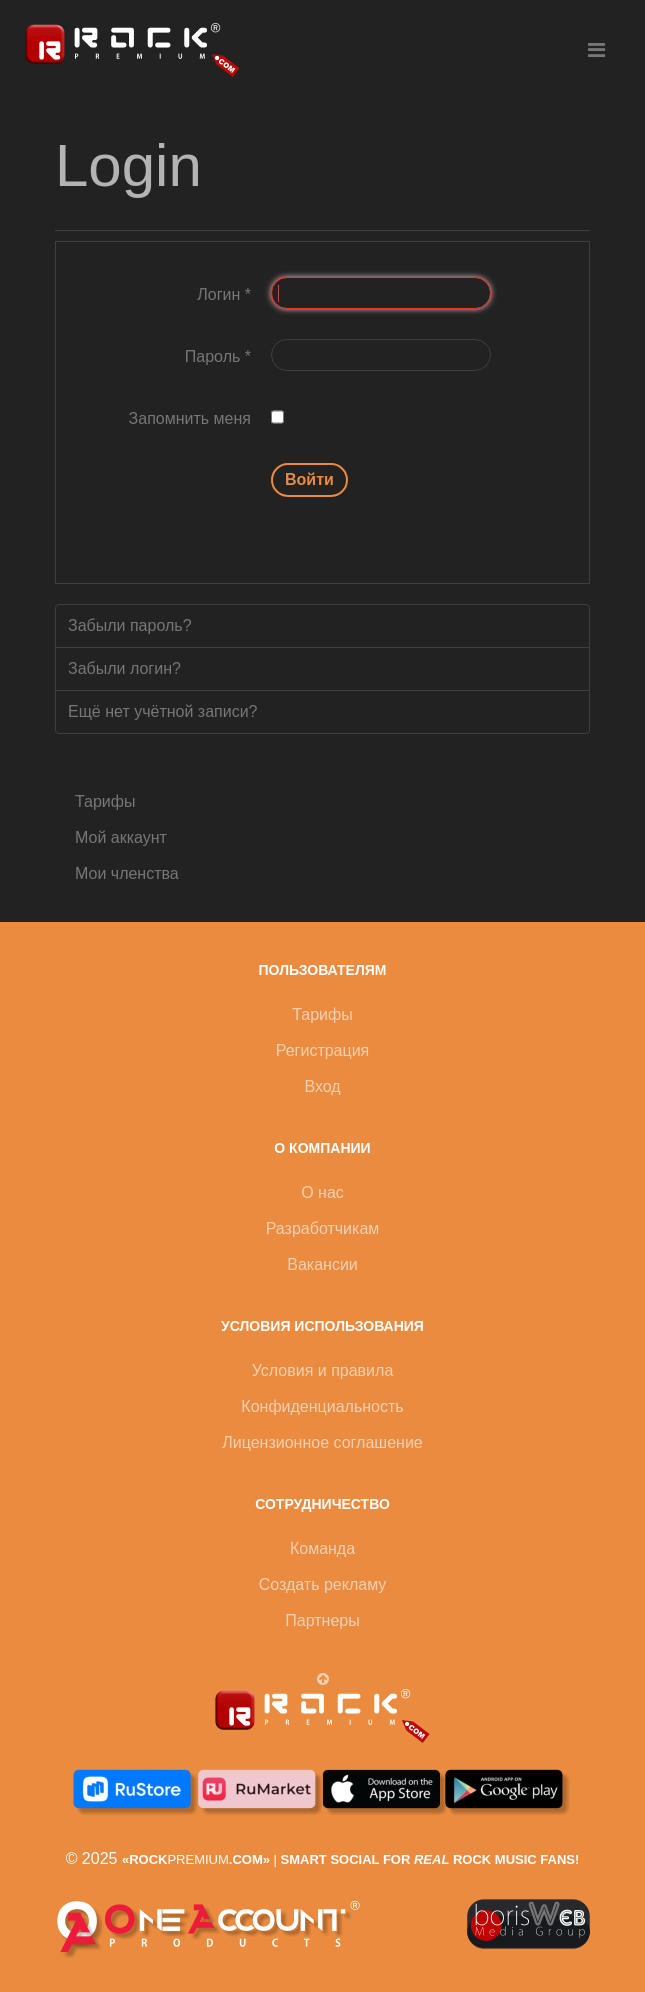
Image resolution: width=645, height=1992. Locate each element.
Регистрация (323, 1050)
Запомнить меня (190, 418)
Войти (309, 479)
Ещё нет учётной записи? (163, 711)
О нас (322, 1192)
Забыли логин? (124, 668)
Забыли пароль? (130, 625)
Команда (322, 1548)
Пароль (218, 356)
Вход (322, 1086)
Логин (224, 294)
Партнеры (322, 1620)
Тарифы (105, 801)
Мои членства (127, 873)
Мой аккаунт (121, 837)
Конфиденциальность (322, 1406)
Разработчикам (323, 1228)
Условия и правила (323, 1370)
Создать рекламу (323, 1584)
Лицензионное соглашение (322, 1442)
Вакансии (322, 1264)
